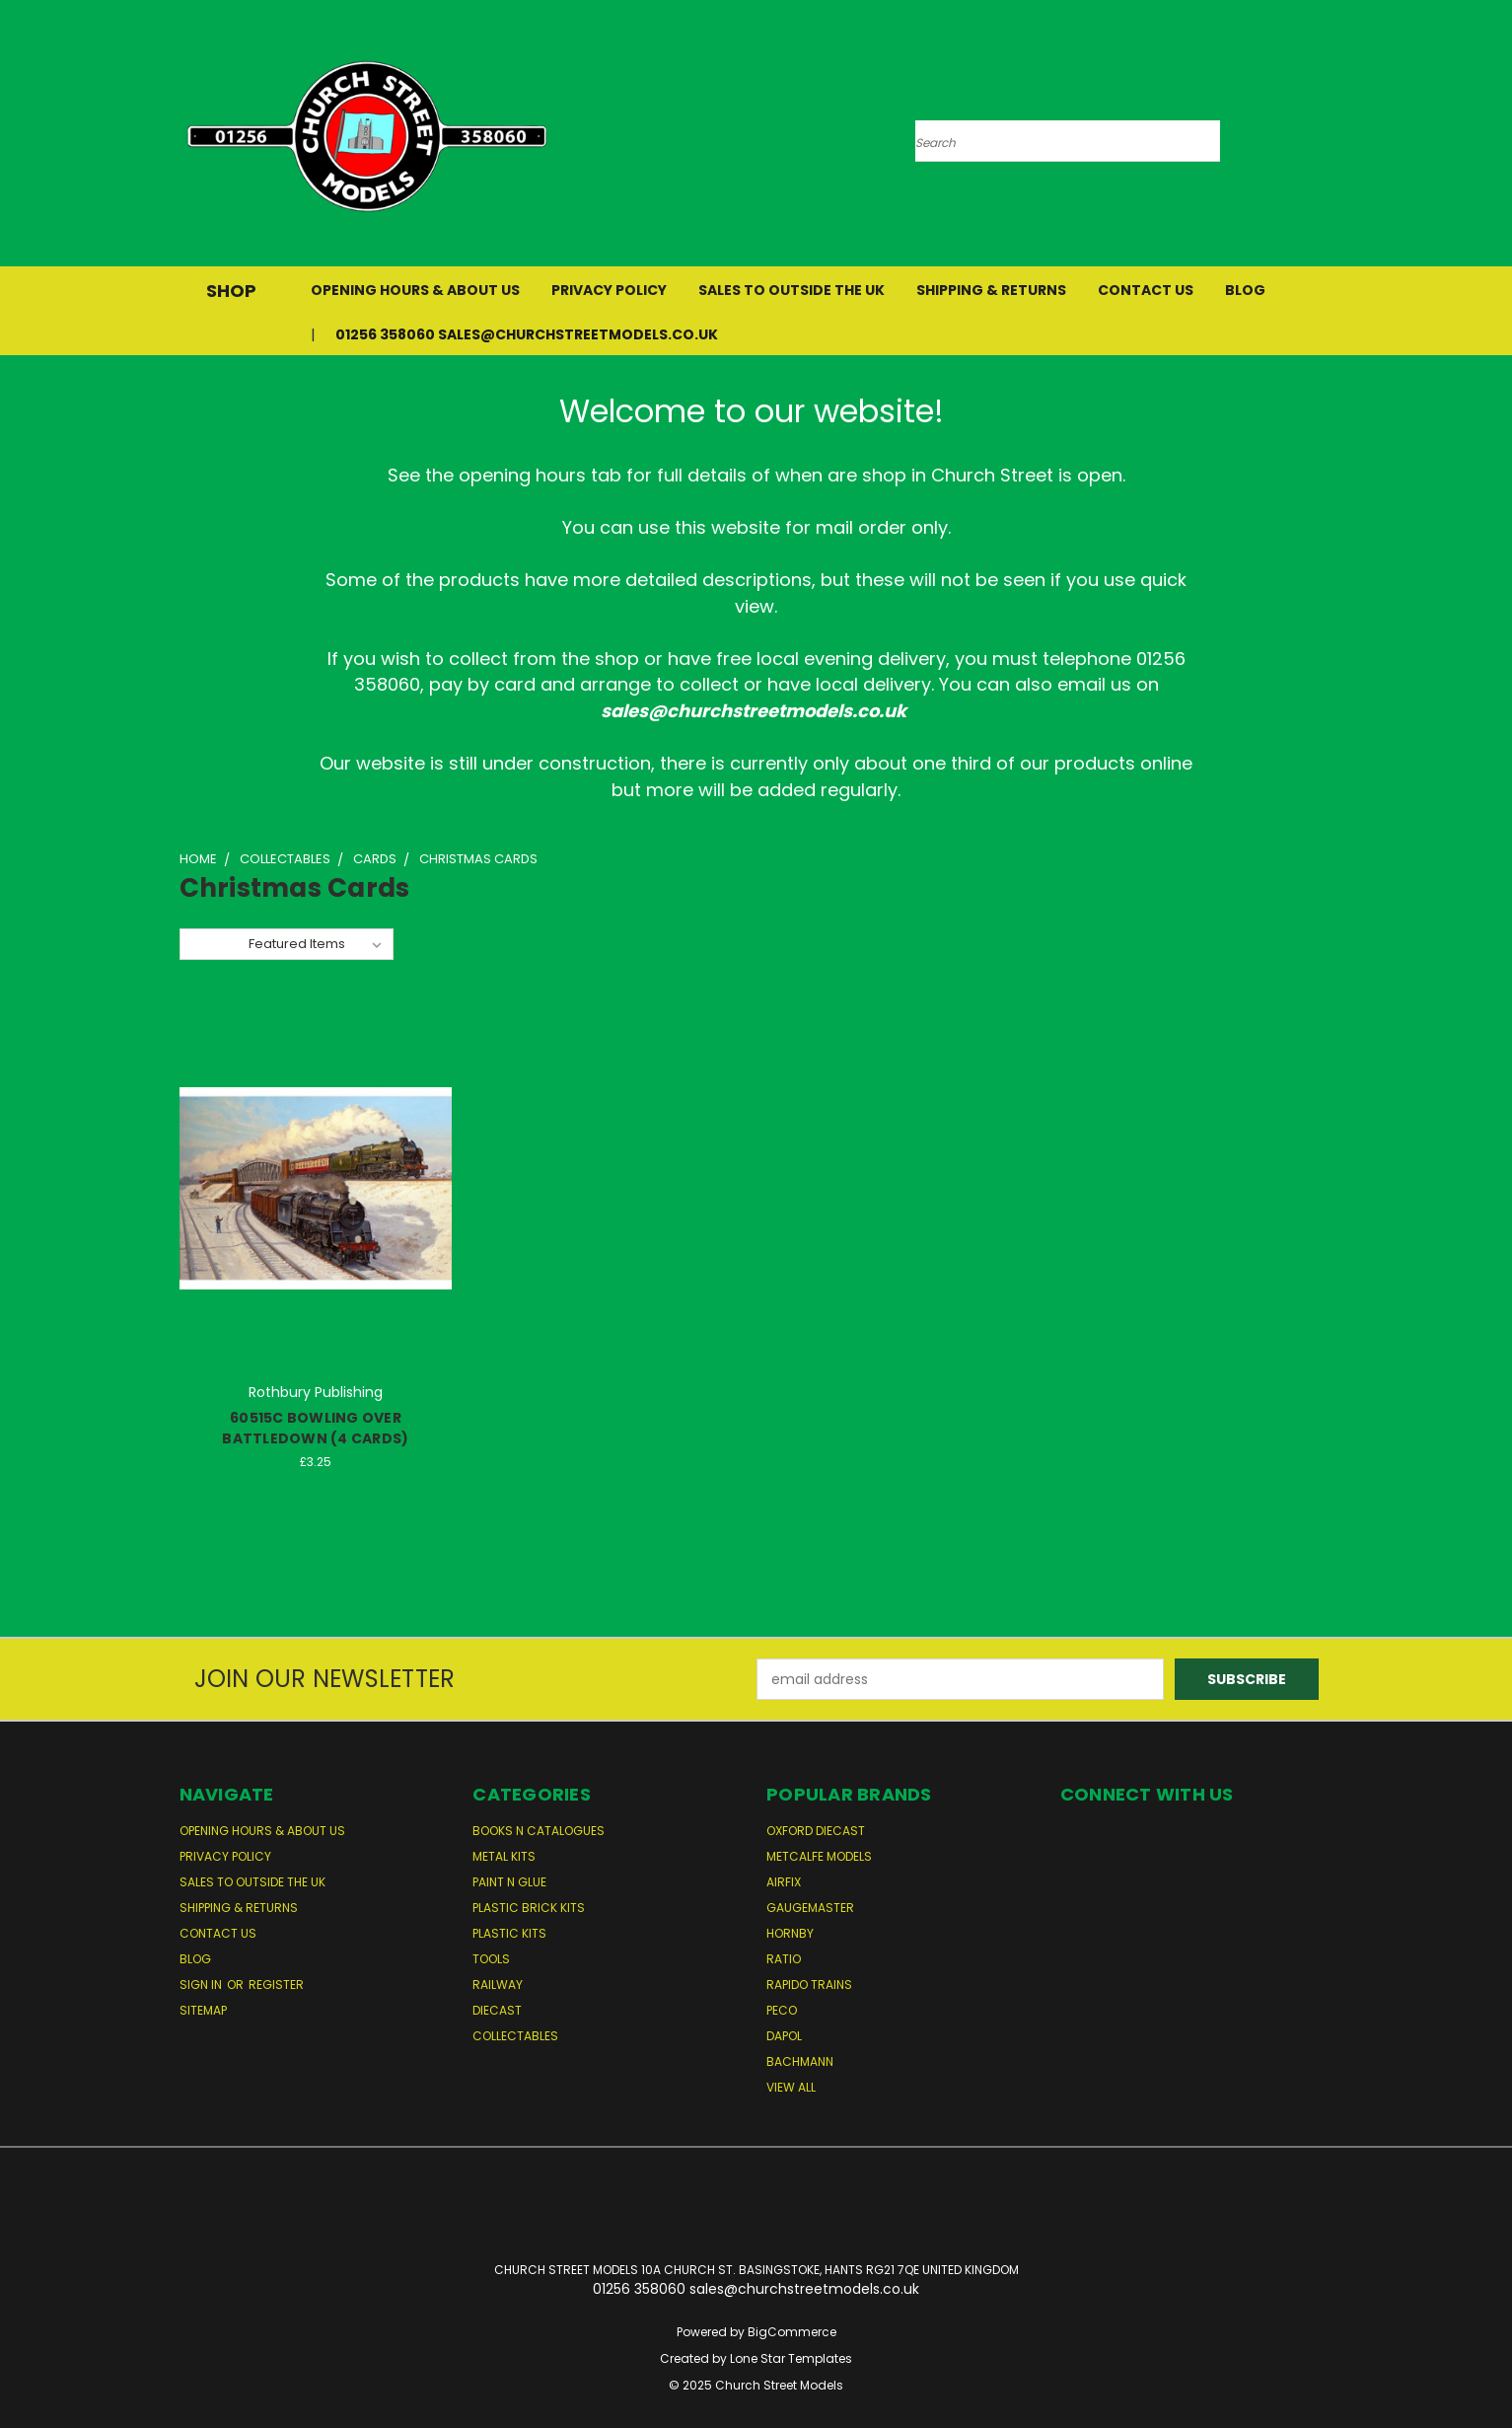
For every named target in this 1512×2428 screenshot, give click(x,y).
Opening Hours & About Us (415, 290)
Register (276, 1984)
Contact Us (1145, 290)
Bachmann (799, 2061)
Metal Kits (504, 1856)
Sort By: (213, 943)
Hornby (790, 1933)
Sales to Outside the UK (791, 290)
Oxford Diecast (815, 1830)
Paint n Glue (509, 1882)
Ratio (783, 1958)
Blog (1245, 290)
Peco (781, 2010)
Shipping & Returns (991, 290)
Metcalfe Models (819, 1856)
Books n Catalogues (538, 1830)
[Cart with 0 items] (1328, 138)
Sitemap (203, 2010)
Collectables (515, 2035)
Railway (497, 1984)
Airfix (783, 1882)
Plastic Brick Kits (528, 1907)
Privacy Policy (609, 290)
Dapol (784, 2035)
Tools (491, 1958)
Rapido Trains (809, 1984)
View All (791, 2087)
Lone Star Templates (791, 2358)
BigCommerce (792, 2331)
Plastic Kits (509, 1933)
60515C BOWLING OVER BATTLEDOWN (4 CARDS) (315, 1428)
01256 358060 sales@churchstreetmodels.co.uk (526, 334)
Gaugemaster (810, 1907)
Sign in (202, 1984)
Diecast (497, 2010)
